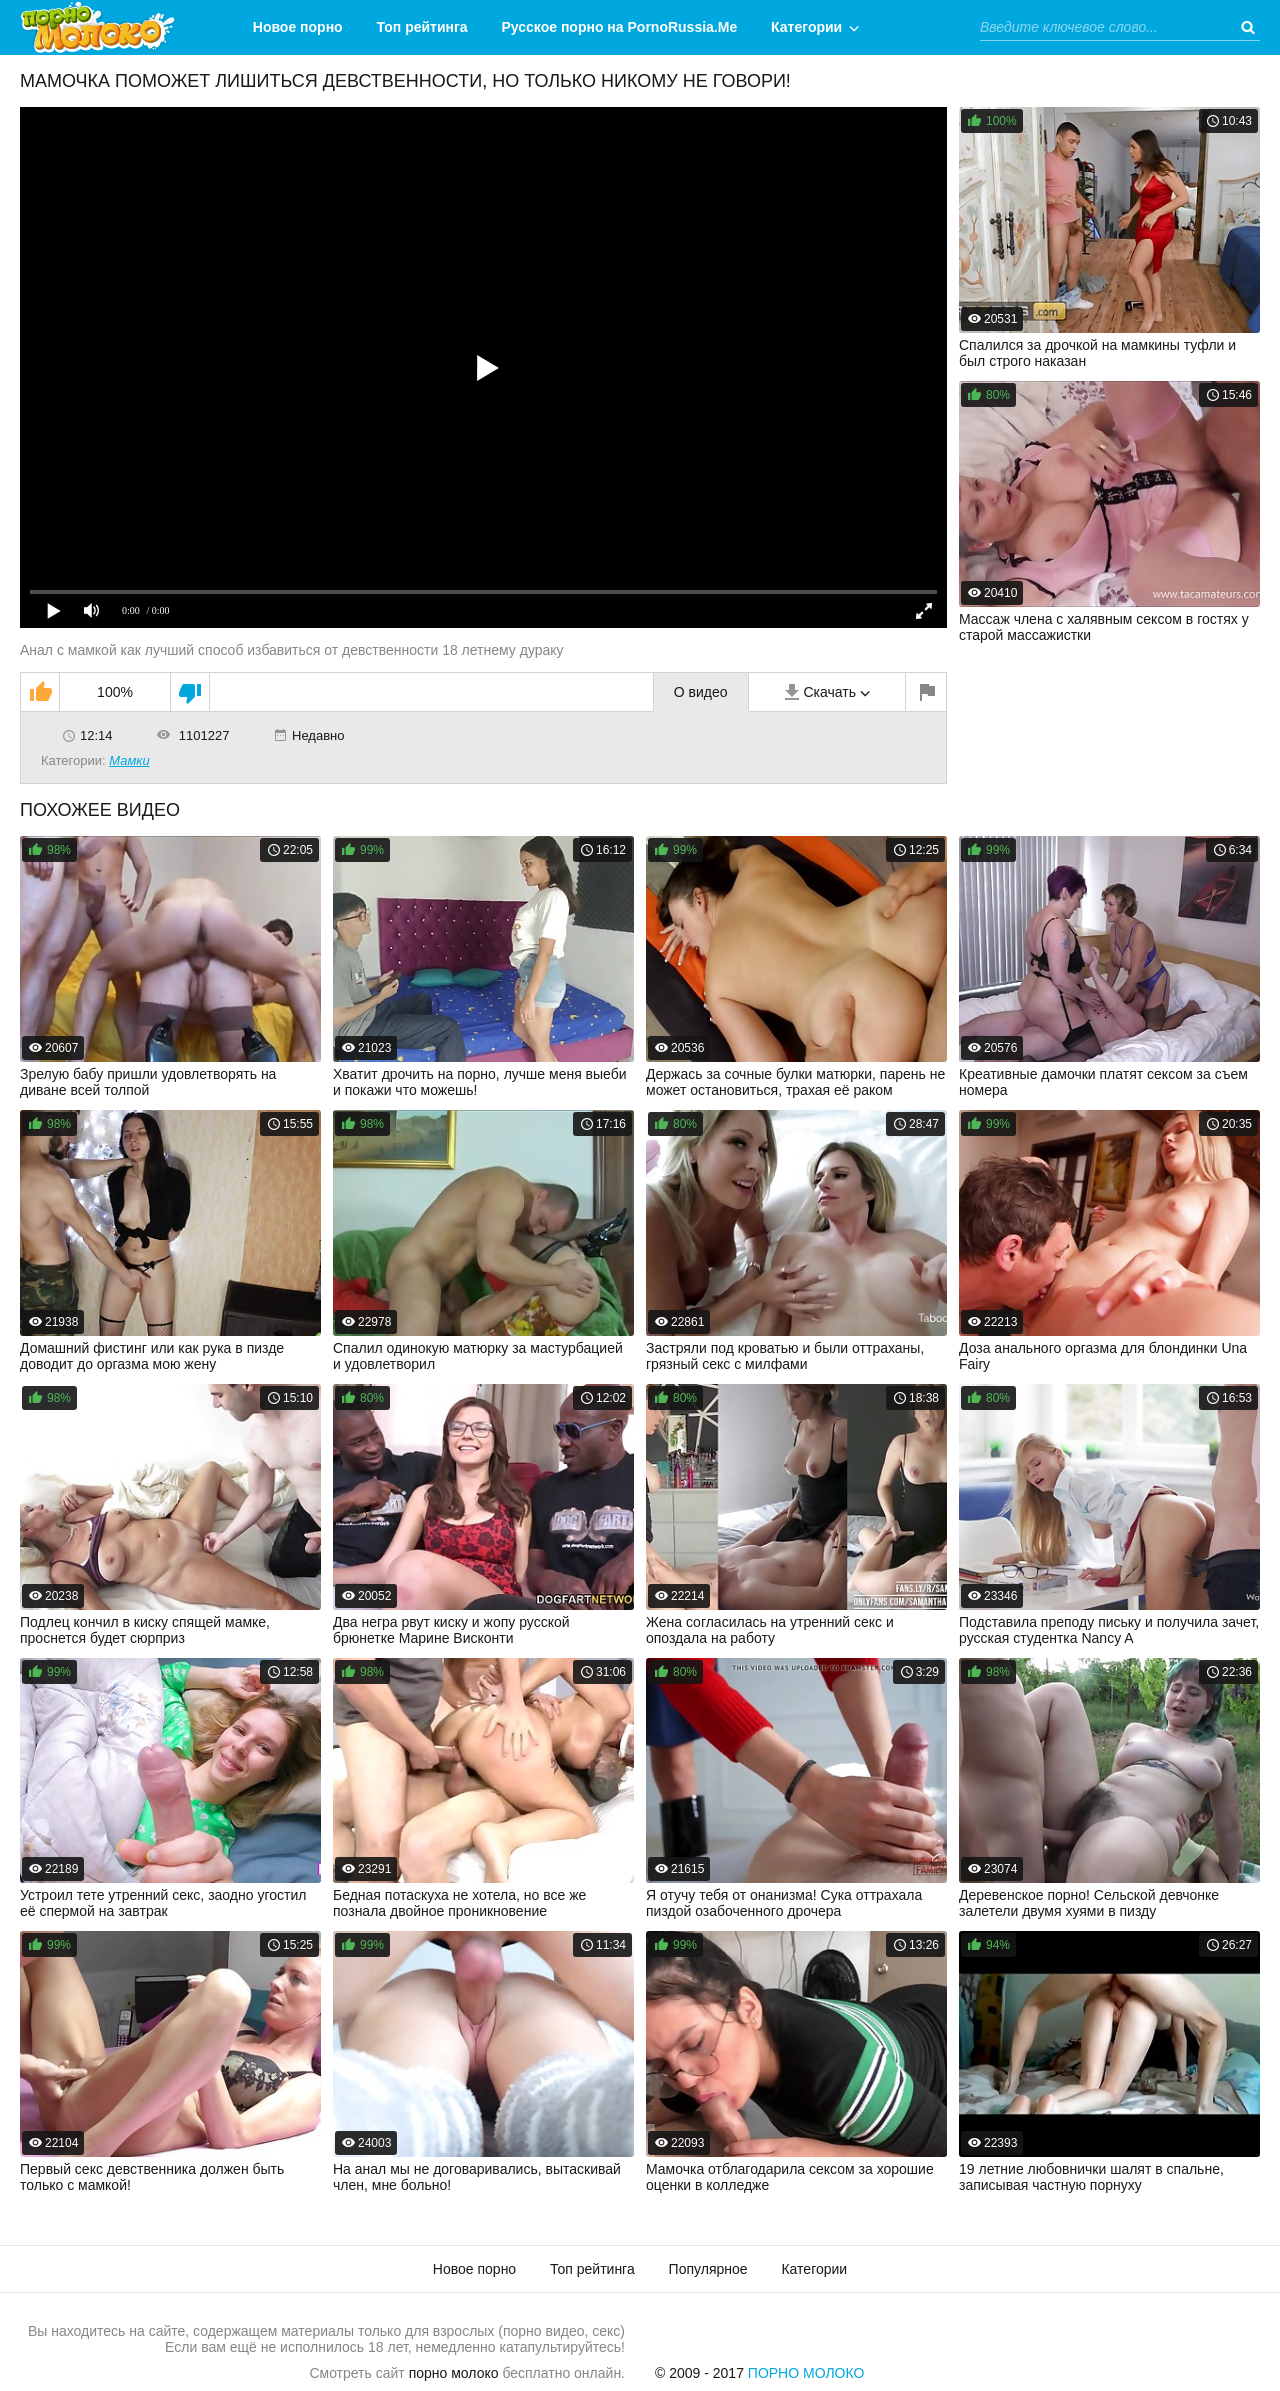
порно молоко (454, 2373)
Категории (806, 27)
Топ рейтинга (422, 27)
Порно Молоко (806, 2373)
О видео (701, 692)
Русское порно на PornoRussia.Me (620, 27)
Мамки (129, 760)
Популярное (708, 2269)
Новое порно (298, 27)
